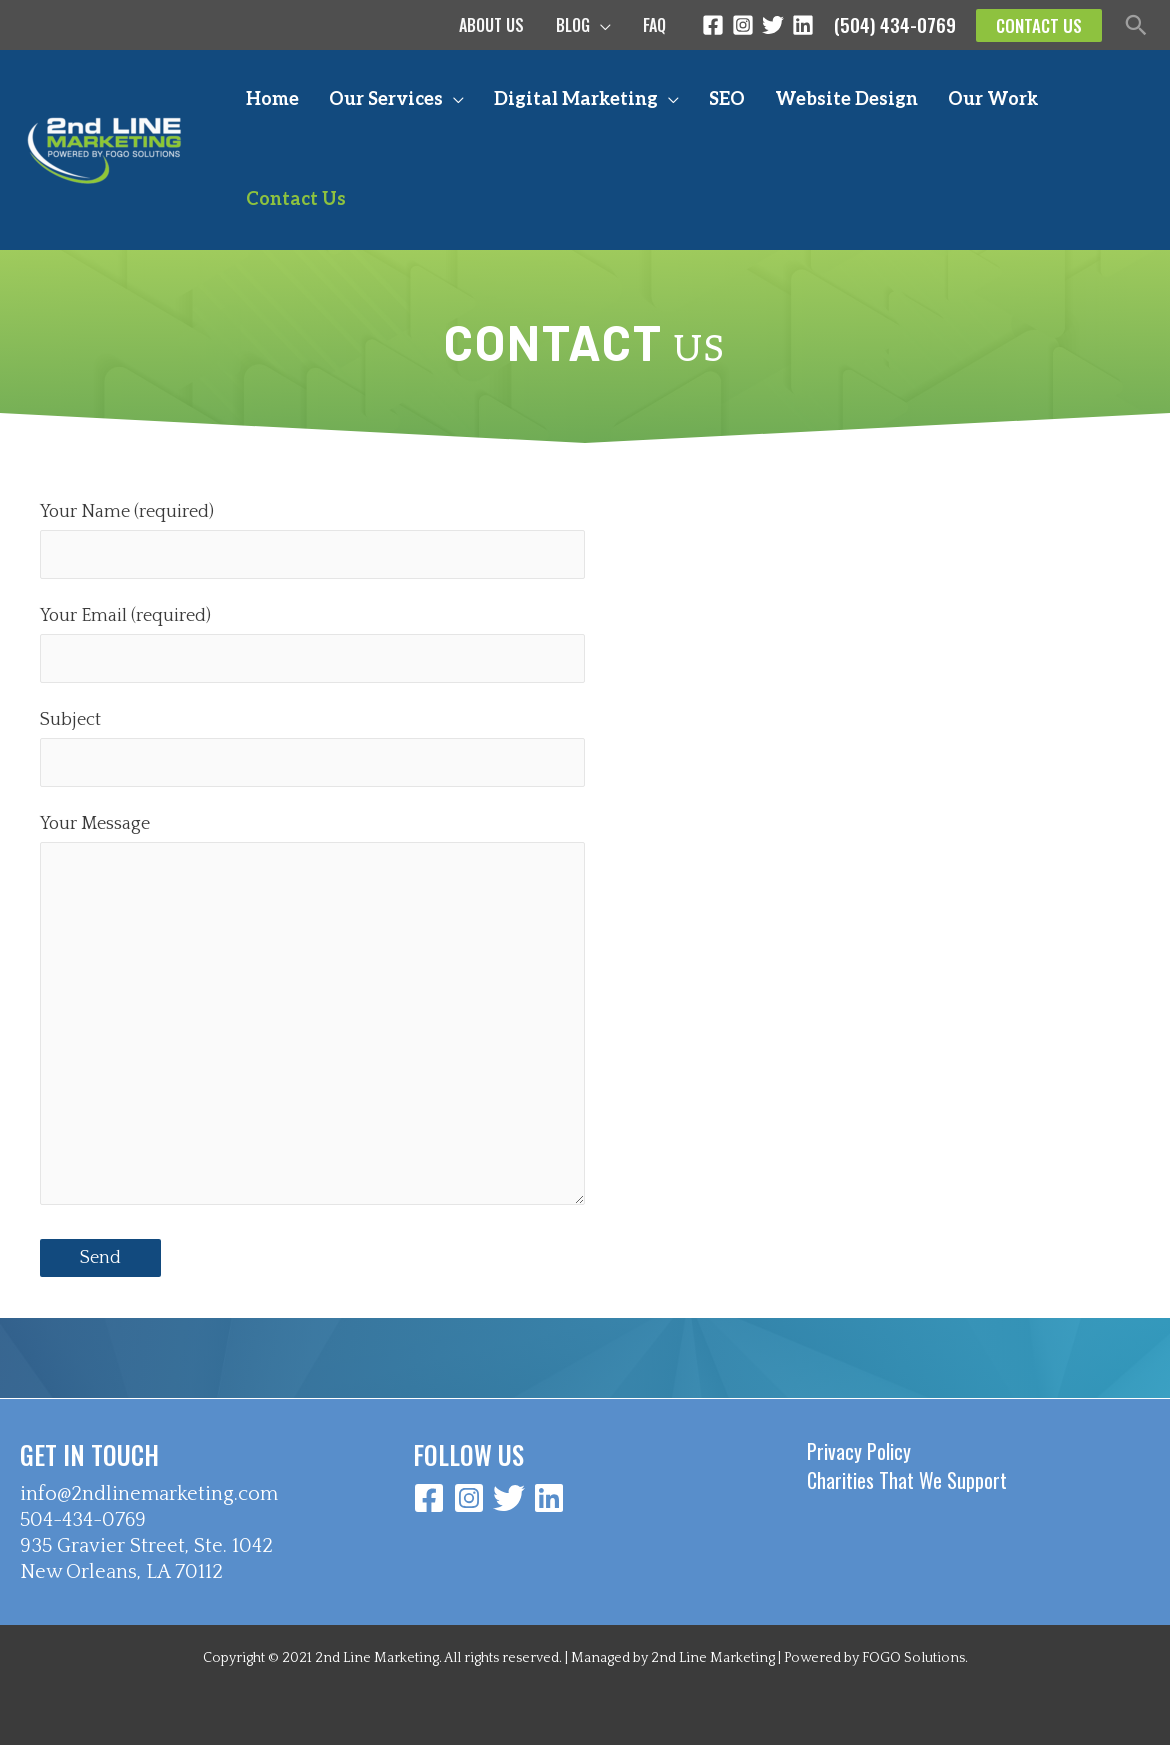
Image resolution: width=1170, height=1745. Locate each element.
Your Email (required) (312, 644)
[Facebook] (713, 25)
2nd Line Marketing (713, 1658)
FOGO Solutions (913, 1658)
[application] (600, 25)
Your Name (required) (312, 540)
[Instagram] (743, 25)
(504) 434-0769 (895, 24)
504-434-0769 (83, 1520)
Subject (312, 748)
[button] (1039, 25)
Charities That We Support (907, 1480)
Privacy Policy (859, 1451)
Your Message (312, 1015)
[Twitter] (773, 25)
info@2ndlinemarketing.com (149, 1494)
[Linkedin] (803, 25)
